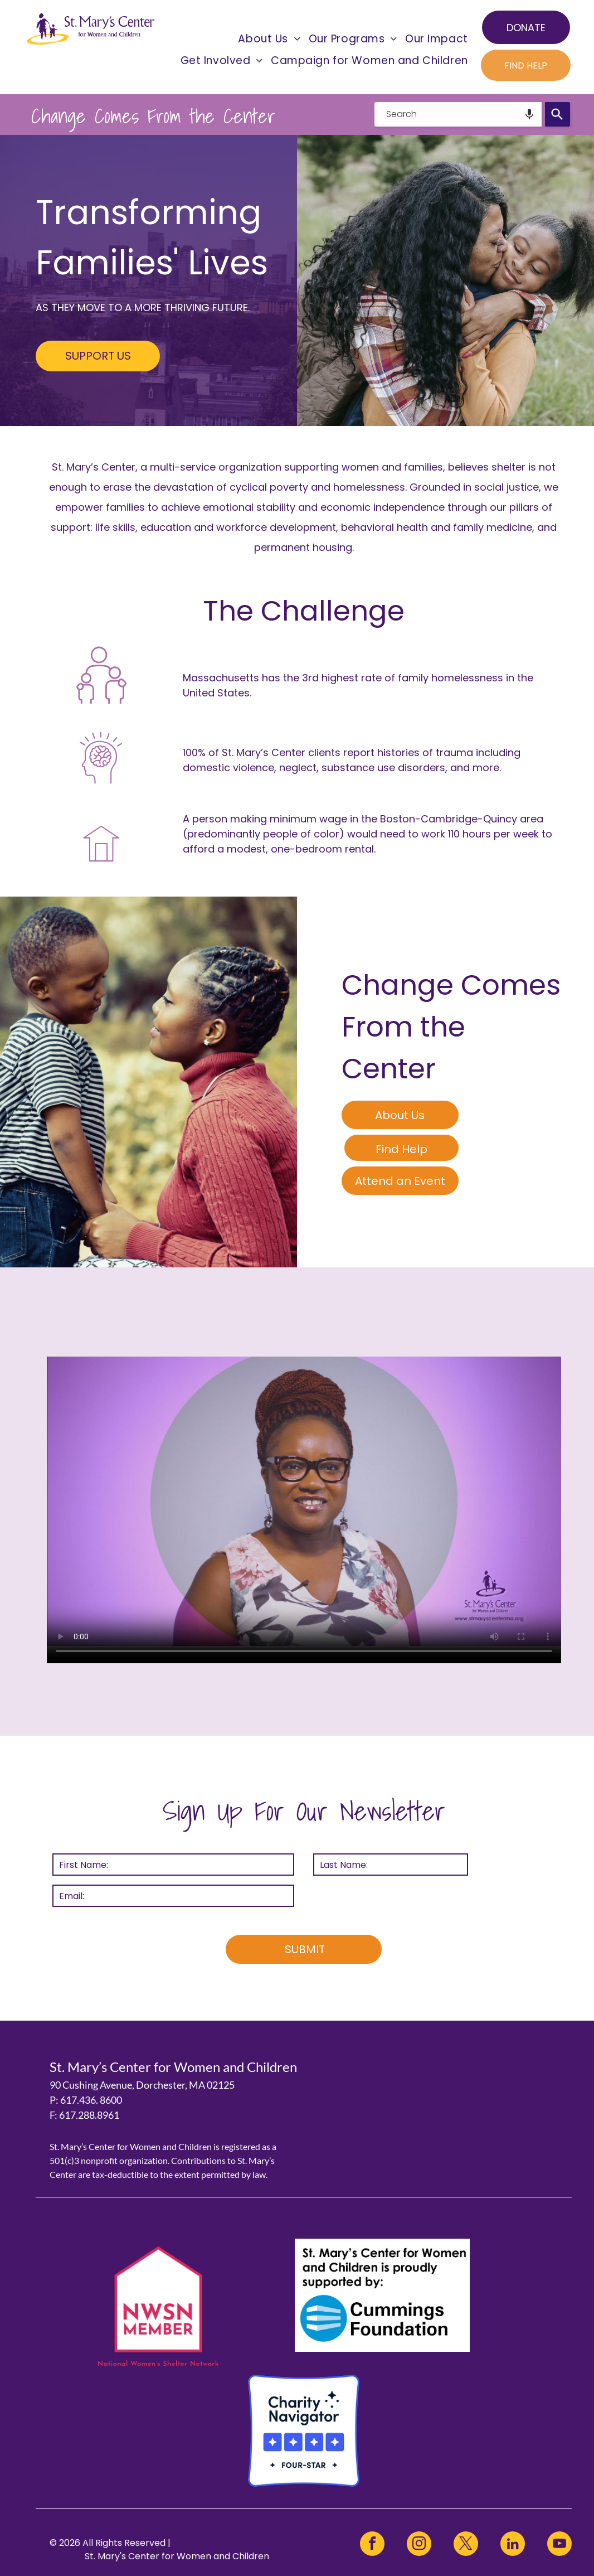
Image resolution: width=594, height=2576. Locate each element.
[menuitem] (269, 39)
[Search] (557, 114)
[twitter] (466, 2545)
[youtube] (559, 2545)
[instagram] (419, 2545)
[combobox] (458, 114)
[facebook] (372, 2545)
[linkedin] (512, 2545)
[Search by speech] (529, 114)
